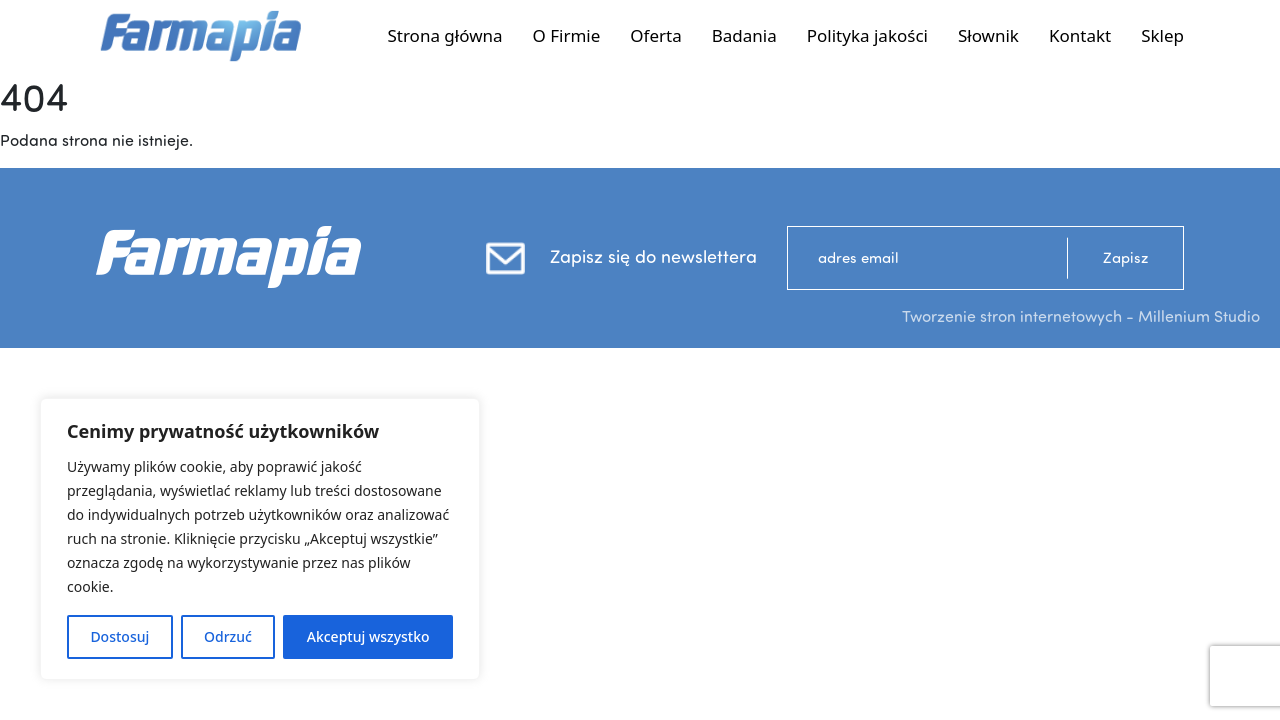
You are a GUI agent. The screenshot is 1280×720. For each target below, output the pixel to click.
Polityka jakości (867, 35)
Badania (744, 35)
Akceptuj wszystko (368, 636)
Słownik (988, 35)
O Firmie (567, 35)
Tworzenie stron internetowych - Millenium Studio (1081, 316)
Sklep (1162, 35)
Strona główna (444, 35)
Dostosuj (119, 636)
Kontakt (1080, 35)
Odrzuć (228, 636)
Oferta (655, 35)
